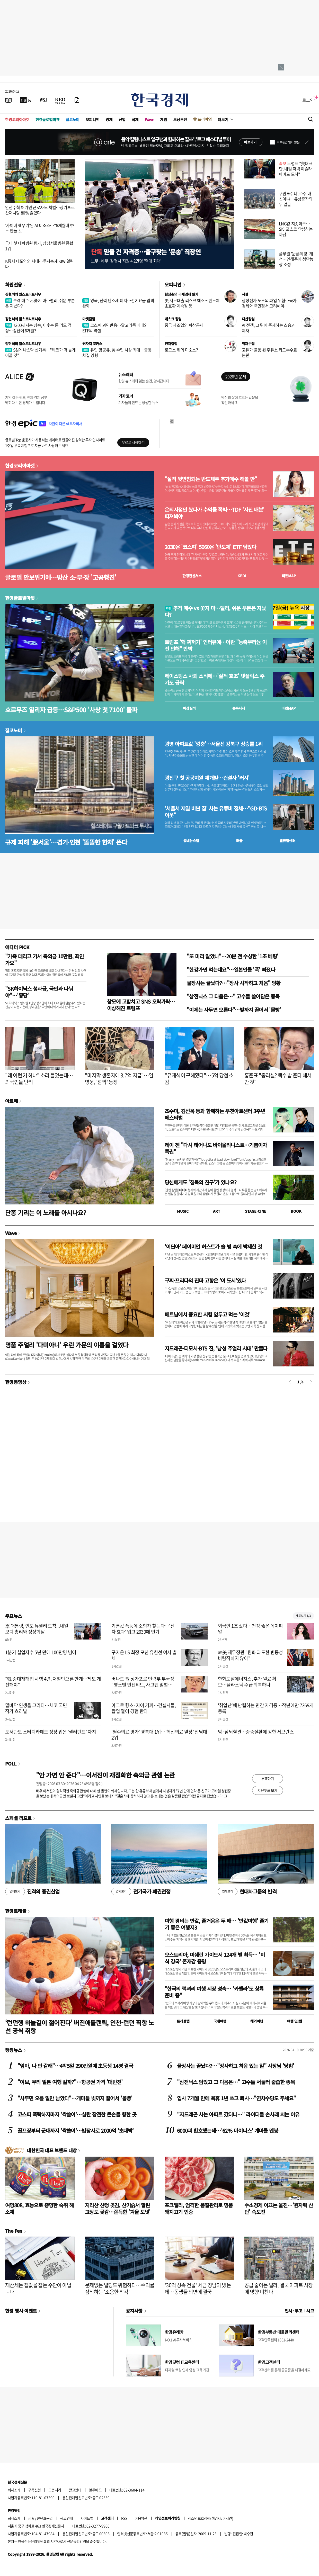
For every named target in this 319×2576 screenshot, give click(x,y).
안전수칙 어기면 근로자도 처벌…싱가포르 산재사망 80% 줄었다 (40, 210)
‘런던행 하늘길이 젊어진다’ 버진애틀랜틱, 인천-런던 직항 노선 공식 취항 (79, 2026)
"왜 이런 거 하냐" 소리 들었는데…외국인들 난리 (39, 1078)
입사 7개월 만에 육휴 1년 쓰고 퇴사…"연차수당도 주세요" (236, 2098)
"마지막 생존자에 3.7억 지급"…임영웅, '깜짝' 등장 (119, 1078)
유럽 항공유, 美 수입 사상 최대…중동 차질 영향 (117, 352)
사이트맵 (87, 2518)
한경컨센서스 (191, 575)
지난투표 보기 (267, 1790)
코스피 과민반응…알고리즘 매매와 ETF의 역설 (115, 328)
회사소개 (14, 2489)
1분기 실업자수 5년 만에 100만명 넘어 (40, 1652)
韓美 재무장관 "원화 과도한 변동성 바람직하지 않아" (250, 1655)
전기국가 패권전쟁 (140, 1891)
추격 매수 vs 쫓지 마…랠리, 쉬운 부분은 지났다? (40, 303)
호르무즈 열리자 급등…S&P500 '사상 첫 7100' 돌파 (71, 710)
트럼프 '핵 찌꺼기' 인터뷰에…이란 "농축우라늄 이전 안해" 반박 (216, 645)
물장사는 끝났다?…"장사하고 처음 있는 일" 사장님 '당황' (235, 2065)
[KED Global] (60, 100)
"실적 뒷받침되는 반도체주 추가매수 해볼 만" (211, 479)
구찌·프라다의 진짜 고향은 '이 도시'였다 (205, 1280)
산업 (122, 119)
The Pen (13, 2230)
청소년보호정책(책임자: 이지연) (210, 2518)
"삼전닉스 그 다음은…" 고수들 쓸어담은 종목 (233, 996)
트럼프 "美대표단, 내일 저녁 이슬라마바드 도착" (295, 168)
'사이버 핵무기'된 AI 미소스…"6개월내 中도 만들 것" (39, 228)
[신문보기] (8, 100)
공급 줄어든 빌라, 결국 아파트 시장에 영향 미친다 (278, 2288)
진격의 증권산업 (32, 1891)
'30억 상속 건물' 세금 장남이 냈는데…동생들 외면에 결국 (198, 2288)
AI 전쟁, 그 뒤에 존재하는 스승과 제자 (268, 328)
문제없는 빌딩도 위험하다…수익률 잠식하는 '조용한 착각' (119, 2288)
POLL (10, 1763)
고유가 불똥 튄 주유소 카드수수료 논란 (269, 352)
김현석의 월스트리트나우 (23, 294)
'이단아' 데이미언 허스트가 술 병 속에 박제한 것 (213, 1246)
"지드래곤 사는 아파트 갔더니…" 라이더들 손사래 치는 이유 (238, 2114)
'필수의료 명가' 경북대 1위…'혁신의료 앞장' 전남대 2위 (159, 1734)
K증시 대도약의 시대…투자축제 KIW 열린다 (39, 263)
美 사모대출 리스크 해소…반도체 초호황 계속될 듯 (192, 303)
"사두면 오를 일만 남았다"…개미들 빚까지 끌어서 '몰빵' (74, 2098)
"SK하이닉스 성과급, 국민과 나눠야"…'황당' (39, 992)
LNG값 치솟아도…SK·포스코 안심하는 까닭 (296, 228)
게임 (163, 119)
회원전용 (13, 284)
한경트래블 (15, 1910)
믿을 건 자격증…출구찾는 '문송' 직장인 (146, 251)
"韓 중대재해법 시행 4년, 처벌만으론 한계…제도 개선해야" (53, 1681)
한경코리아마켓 (17, 119)
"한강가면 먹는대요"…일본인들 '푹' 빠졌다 (231, 969)
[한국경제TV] (25, 100)
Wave (149, 119)
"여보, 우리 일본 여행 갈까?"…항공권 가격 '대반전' (70, 2082)
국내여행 (220, 2021)
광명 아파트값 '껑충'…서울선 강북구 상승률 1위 (213, 744)
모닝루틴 (180, 119)
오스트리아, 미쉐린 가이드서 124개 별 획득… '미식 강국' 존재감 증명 (215, 1958)
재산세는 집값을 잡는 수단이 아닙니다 (38, 2288)
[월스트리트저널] (43, 100)
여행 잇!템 (294, 2021)
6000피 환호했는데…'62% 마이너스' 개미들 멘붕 (227, 2130)
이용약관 (141, 2518)
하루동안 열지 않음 (288, 142)
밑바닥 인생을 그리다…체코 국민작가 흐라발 (36, 1708)
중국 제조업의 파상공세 (184, 325)
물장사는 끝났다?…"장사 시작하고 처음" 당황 (233, 983)
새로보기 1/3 (303, 1616)
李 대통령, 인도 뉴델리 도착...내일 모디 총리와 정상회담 (36, 1628)
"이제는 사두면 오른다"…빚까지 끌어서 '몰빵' (234, 1009)
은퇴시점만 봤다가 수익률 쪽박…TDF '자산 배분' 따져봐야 (214, 513)
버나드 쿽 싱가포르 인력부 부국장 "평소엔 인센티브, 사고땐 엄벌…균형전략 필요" (143, 1684)
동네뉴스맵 (191, 840)
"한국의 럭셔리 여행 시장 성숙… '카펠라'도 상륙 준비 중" (214, 1992)
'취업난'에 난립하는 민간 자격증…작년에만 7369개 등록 (266, 1708)
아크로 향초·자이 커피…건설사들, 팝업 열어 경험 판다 (143, 1708)
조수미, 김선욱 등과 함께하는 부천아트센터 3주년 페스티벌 (215, 1114)
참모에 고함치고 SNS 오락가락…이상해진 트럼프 (141, 1005)
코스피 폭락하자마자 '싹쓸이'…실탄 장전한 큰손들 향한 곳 (76, 2114)
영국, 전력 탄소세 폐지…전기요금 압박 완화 (118, 303)
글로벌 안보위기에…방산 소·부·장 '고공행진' (60, 577)
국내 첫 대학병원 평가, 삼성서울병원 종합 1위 (39, 245)
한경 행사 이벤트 (21, 2310)
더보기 (223, 119)
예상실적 (189, 708)
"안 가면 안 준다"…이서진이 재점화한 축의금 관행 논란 (105, 1774)
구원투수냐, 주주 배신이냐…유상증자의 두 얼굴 (295, 198)
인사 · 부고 (294, 2311)
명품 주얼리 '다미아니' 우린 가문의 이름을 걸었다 (66, 1345)
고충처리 (54, 2489)
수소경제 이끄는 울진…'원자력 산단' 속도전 (278, 2208)
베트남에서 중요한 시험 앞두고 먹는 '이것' (207, 1314)
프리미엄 (204, 119)
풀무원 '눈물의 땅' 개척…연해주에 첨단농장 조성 (296, 258)
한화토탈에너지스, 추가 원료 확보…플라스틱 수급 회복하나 (247, 1681)
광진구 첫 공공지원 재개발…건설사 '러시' (207, 777)
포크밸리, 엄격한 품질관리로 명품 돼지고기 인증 (199, 2208)
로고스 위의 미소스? (181, 350)
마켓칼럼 (88, 318)
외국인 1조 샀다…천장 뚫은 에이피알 (250, 1628)
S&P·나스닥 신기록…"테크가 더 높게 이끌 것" (40, 352)
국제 (135, 119)
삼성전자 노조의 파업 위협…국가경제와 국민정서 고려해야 (269, 303)
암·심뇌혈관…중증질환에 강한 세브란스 (256, 1731)
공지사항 (134, 2310)
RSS (124, 2518)
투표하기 (267, 1778)
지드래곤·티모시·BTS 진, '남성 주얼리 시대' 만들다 (216, 1348)
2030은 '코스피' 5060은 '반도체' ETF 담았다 (210, 547)
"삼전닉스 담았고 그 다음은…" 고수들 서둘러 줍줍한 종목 (236, 2082)
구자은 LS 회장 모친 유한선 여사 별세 (143, 1655)
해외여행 (256, 2021)
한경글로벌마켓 (48, 119)
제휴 (31, 2518)
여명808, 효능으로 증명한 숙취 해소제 (39, 2208)
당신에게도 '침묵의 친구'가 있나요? (201, 1182)
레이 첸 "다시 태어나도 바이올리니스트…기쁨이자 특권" (216, 1148)
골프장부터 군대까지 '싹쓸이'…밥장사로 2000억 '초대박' (75, 2130)
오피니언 (93, 119)
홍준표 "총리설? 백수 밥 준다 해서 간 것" (278, 1078)
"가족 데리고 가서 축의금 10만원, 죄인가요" (44, 959)
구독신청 (34, 2489)
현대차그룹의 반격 (247, 1891)
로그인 (308, 100)
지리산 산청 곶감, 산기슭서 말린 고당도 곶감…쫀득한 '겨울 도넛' (117, 2208)
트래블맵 (183, 2021)
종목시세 (238, 708)
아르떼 (11, 1100)
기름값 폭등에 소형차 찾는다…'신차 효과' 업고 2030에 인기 (142, 1628)
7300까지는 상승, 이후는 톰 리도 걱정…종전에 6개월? (38, 328)
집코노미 (72, 119)
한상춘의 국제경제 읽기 (181, 294)
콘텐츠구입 (45, 2518)
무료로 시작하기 (133, 442)
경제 (108, 119)
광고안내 (75, 2489)
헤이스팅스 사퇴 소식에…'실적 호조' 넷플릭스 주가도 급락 (214, 679)
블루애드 (95, 2489)
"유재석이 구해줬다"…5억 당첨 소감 (199, 1078)
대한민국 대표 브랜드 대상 (52, 2150)
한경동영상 (15, 1382)
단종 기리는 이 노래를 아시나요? (45, 1213)
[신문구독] (77, 100)
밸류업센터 (287, 840)
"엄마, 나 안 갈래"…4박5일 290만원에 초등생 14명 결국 (75, 2065)
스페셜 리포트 (18, 1818)
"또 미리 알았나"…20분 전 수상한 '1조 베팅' (232, 956)
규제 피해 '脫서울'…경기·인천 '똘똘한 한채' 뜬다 (66, 842)
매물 (239, 840)
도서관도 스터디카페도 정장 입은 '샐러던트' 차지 (50, 1731)
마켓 (289, 575)
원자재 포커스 (92, 343)
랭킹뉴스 (13, 2050)
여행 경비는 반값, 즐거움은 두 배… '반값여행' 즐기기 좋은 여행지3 (216, 1924)
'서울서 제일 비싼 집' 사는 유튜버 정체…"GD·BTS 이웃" (216, 811)
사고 (310, 2311)
